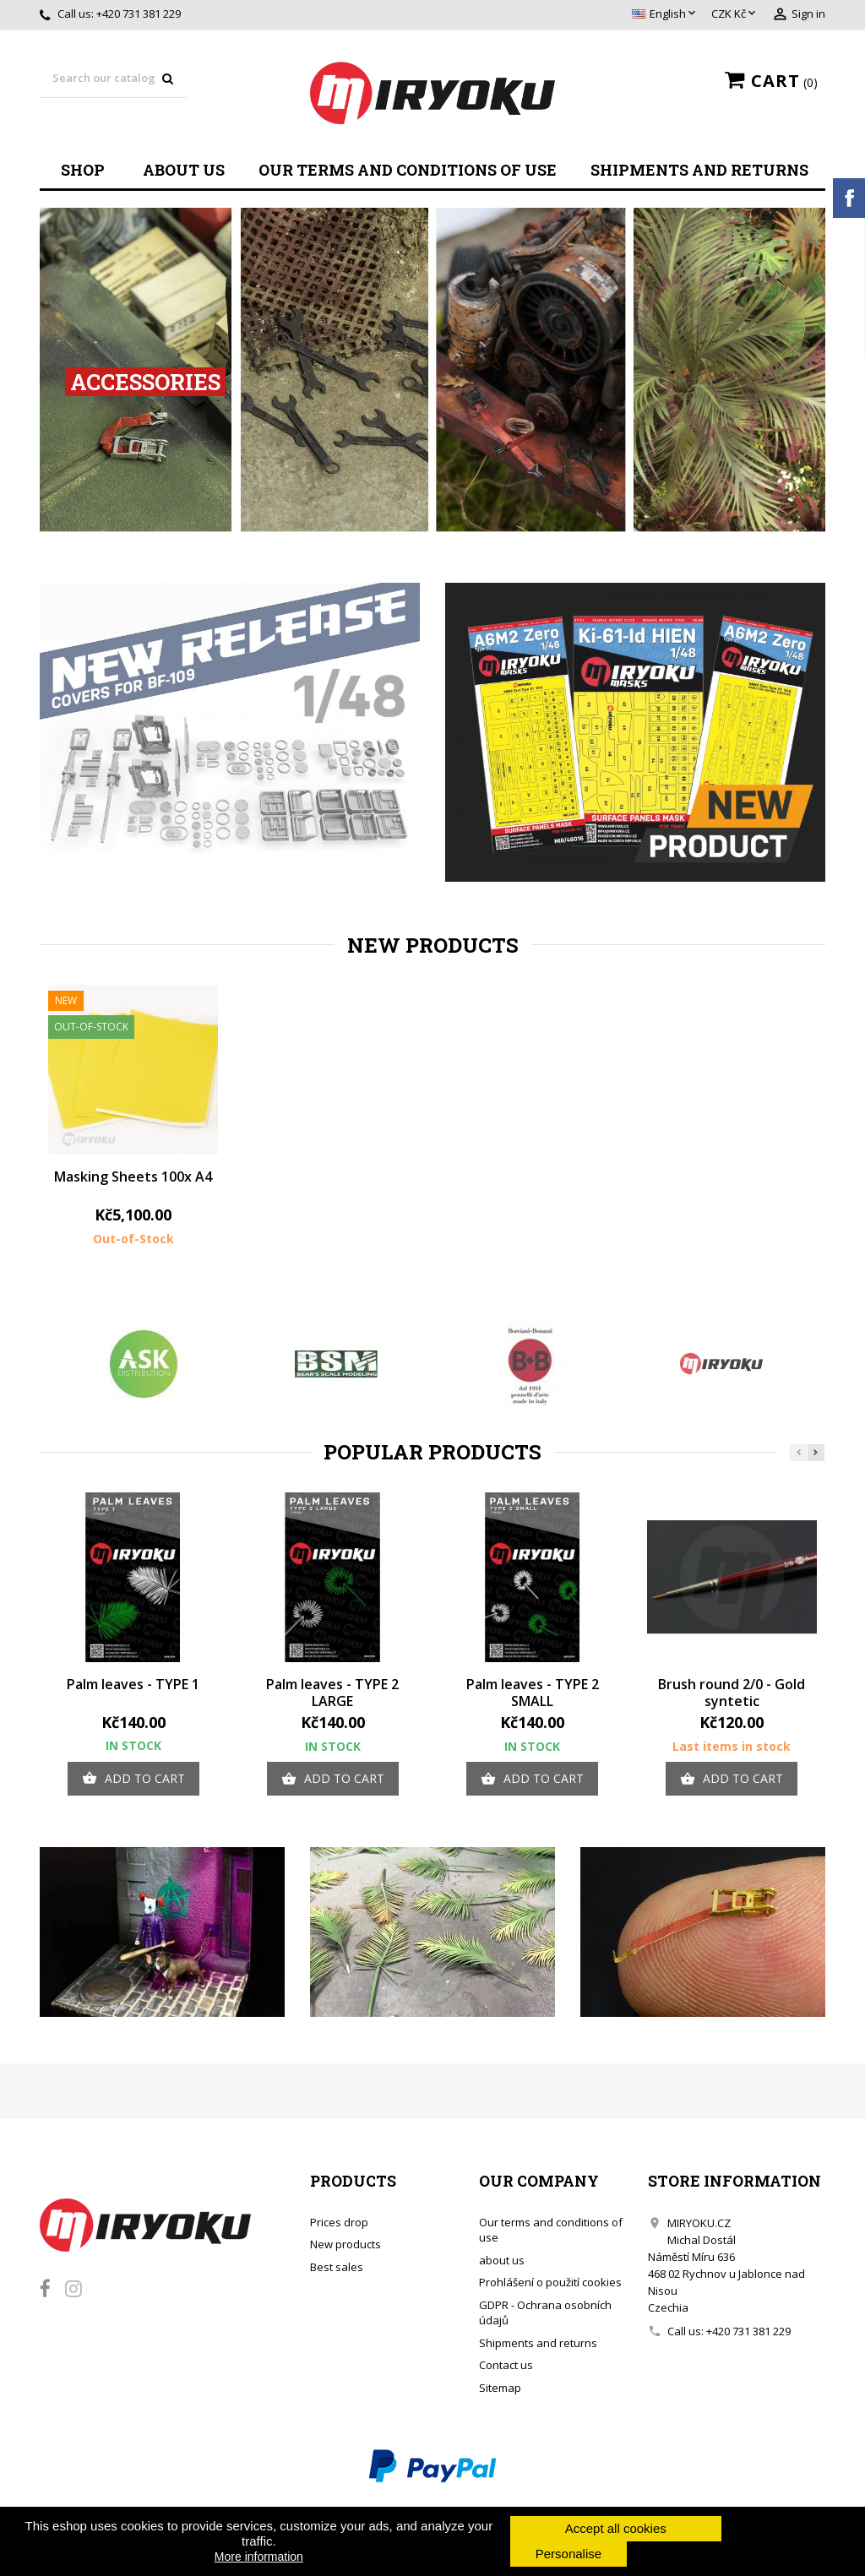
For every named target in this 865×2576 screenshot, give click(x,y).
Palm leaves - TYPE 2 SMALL (532, 1692)
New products (433, 945)
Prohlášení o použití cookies (550, 2282)
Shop (83, 170)
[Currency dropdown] (735, 14)
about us (184, 170)
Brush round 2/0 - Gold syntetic (731, 1692)
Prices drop (339, 2222)
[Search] (113, 79)
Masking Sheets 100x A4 (133, 1176)
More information (259, 2556)
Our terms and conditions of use (407, 170)
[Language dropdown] (665, 14)
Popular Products (432, 1452)
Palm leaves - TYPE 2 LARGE (332, 1692)
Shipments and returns (699, 170)
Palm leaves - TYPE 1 (133, 1684)
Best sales (336, 2266)
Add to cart (133, 1778)
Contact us (506, 2364)
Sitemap (500, 2387)
